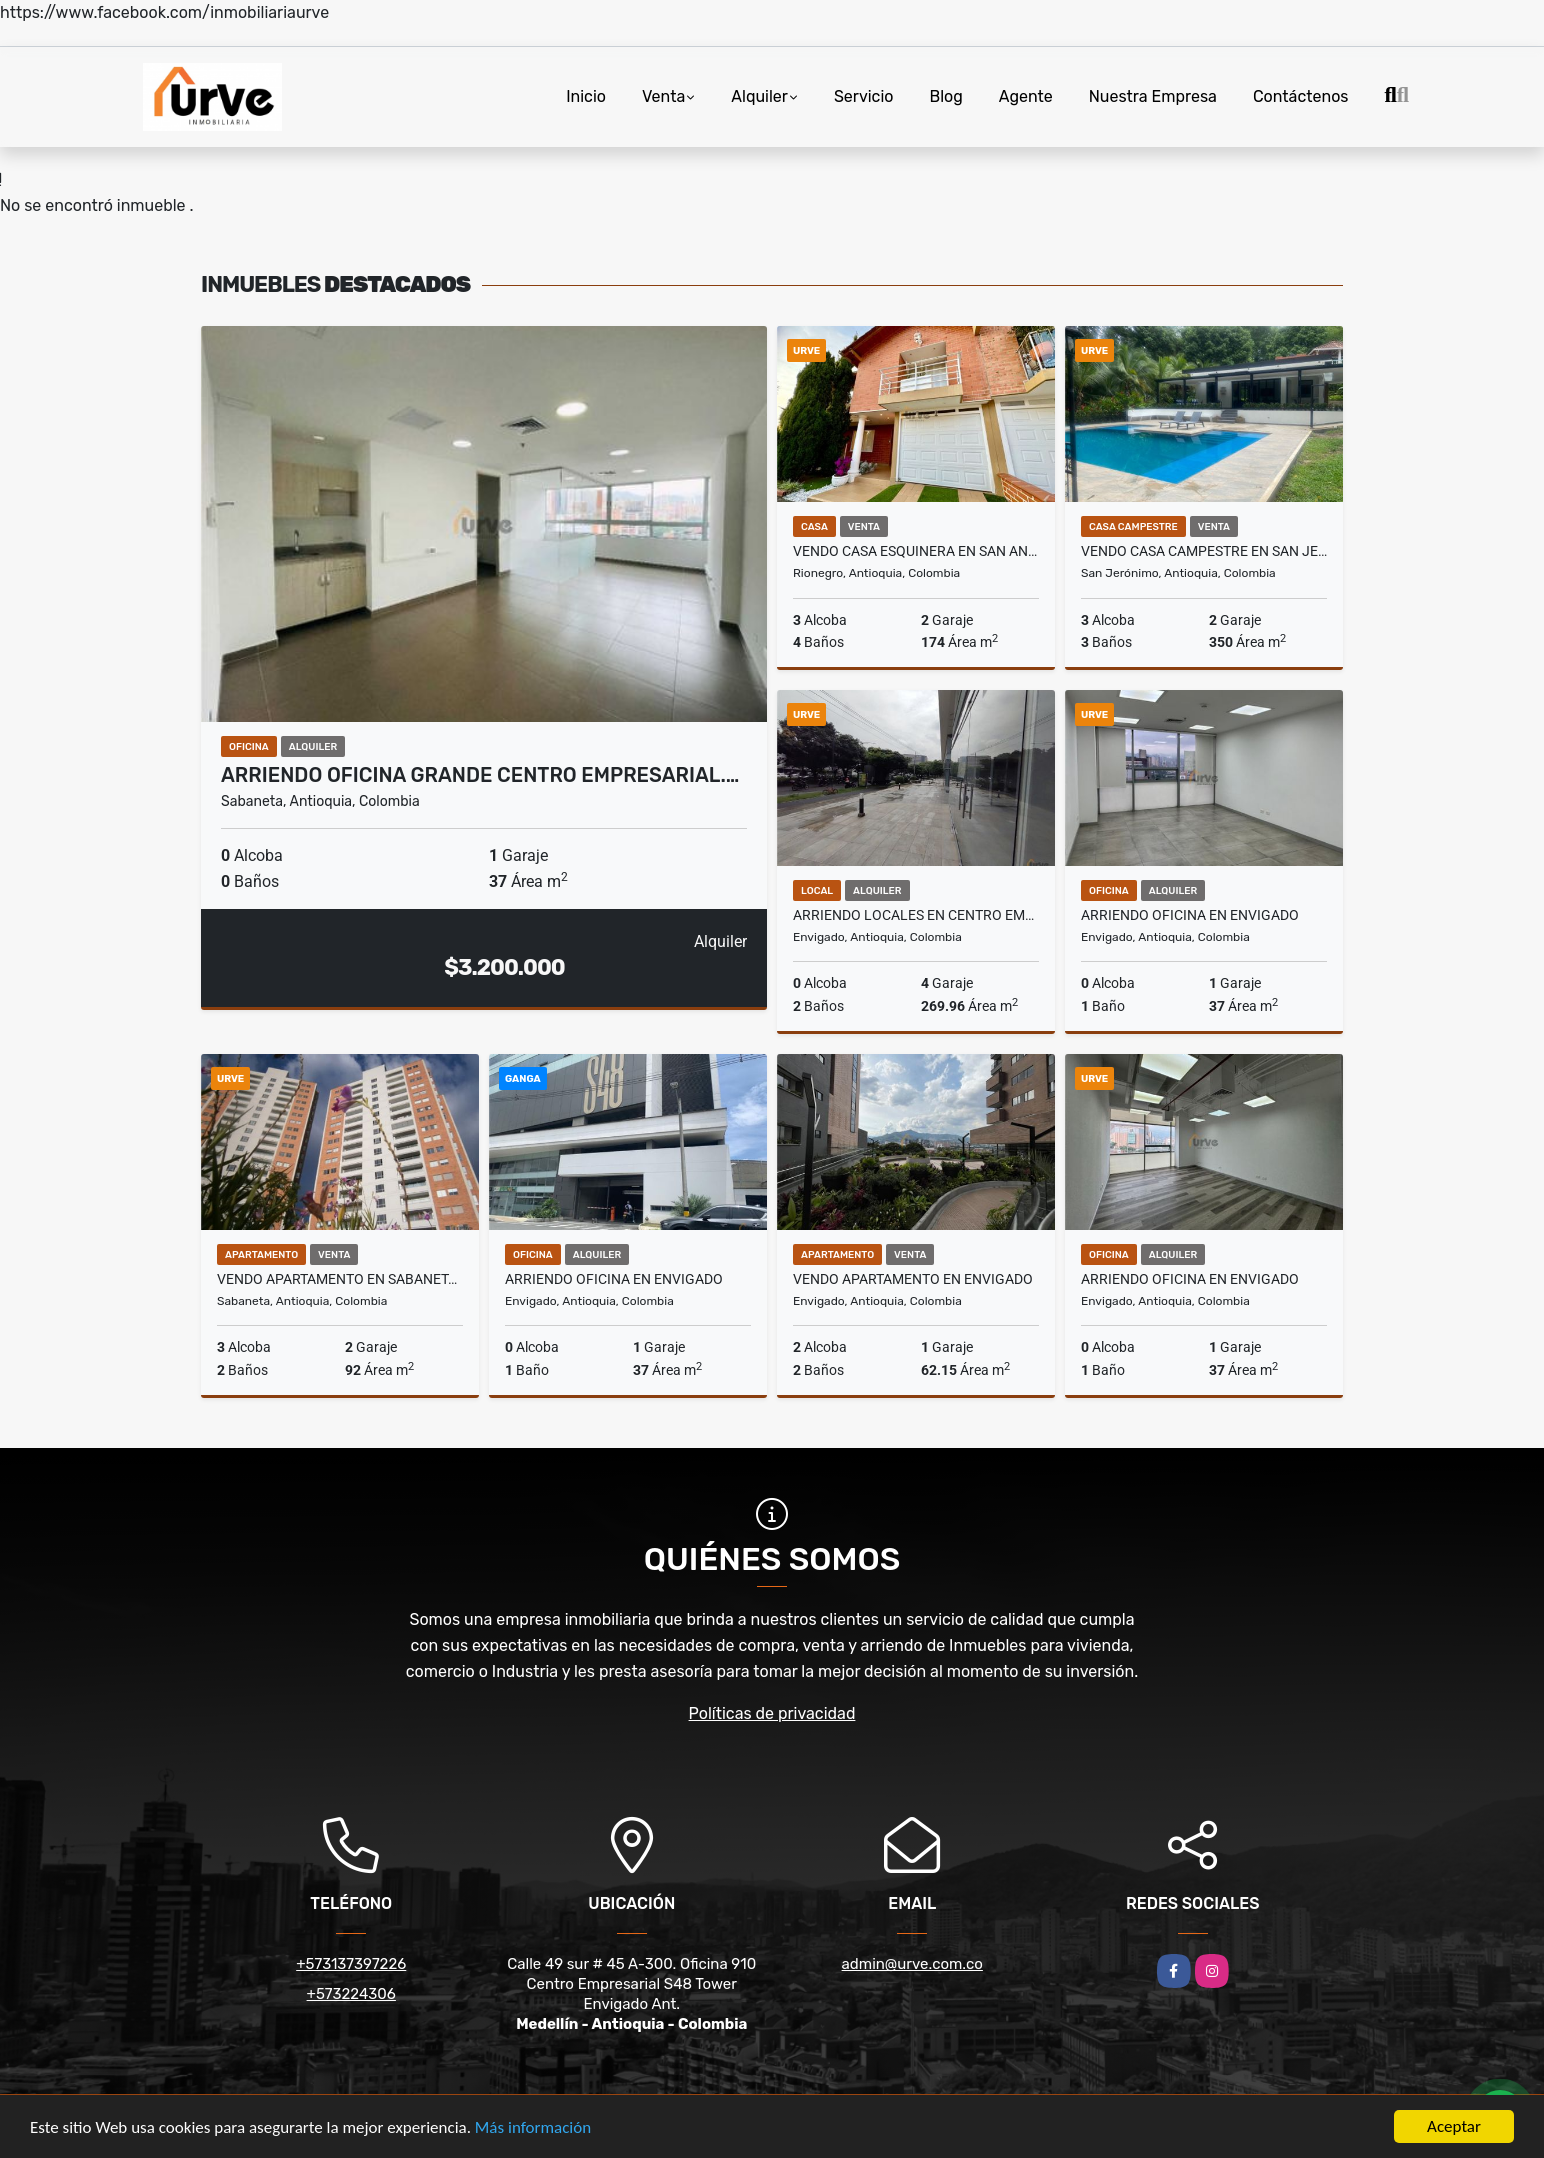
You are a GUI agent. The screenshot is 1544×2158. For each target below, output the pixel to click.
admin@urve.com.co (912, 1964)
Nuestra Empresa (1153, 96)
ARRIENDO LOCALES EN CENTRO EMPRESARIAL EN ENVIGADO (916, 915)
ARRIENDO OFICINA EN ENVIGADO (1190, 915)
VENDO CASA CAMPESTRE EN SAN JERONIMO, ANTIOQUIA (1204, 551)
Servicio (864, 96)
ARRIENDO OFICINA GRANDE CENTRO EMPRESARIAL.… (480, 775)
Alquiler (759, 96)
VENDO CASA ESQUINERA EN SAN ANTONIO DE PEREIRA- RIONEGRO (916, 551)
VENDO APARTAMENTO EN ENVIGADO (913, 1279)
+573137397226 (351, 1964)
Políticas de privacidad (772, 1713)
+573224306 (351, 1994)
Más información (533, 2128)
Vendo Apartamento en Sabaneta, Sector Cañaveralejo (340, 1279)
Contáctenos (1301, 96)
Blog (946, 96)
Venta (663, 96)
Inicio (586, 96)
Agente (1026, 96)
